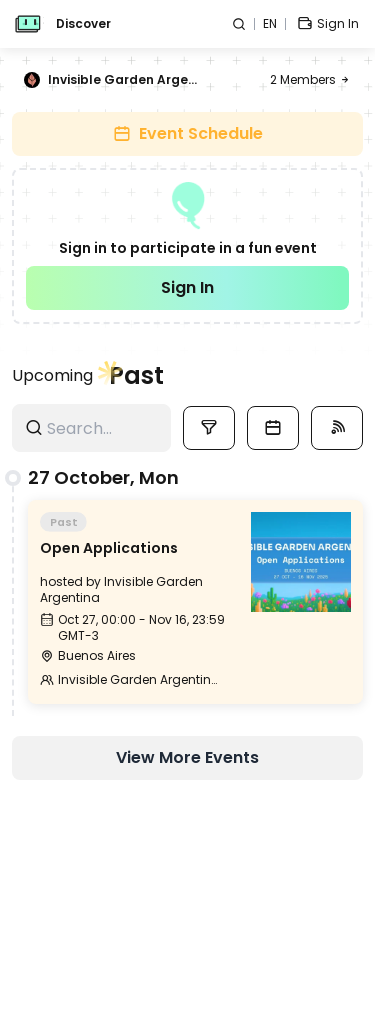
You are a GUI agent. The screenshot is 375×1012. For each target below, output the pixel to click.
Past (136, 376)
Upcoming (52, 375)
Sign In (187, 287)
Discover (83, 24)
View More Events (187, 757)
